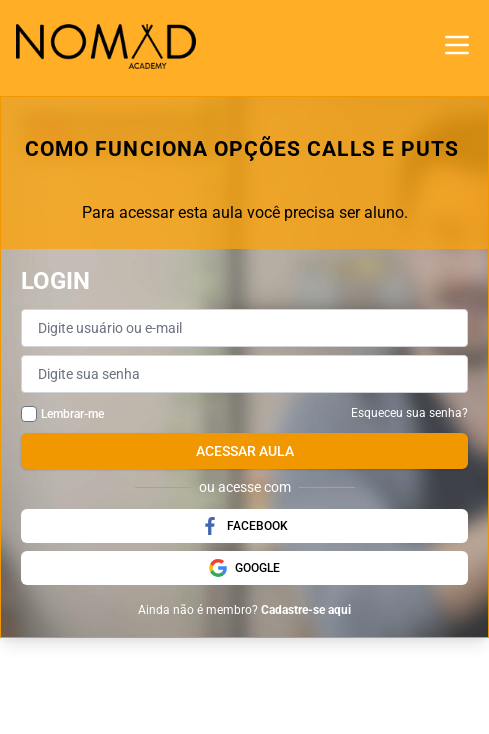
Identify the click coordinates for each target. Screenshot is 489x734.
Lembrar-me (72, 414)
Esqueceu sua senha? (409, 413)
